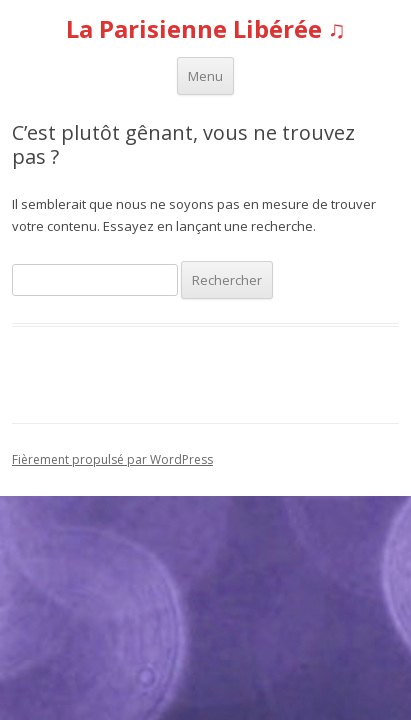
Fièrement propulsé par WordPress (112, 459)
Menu (205, 76)
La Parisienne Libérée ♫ (206, 29)
